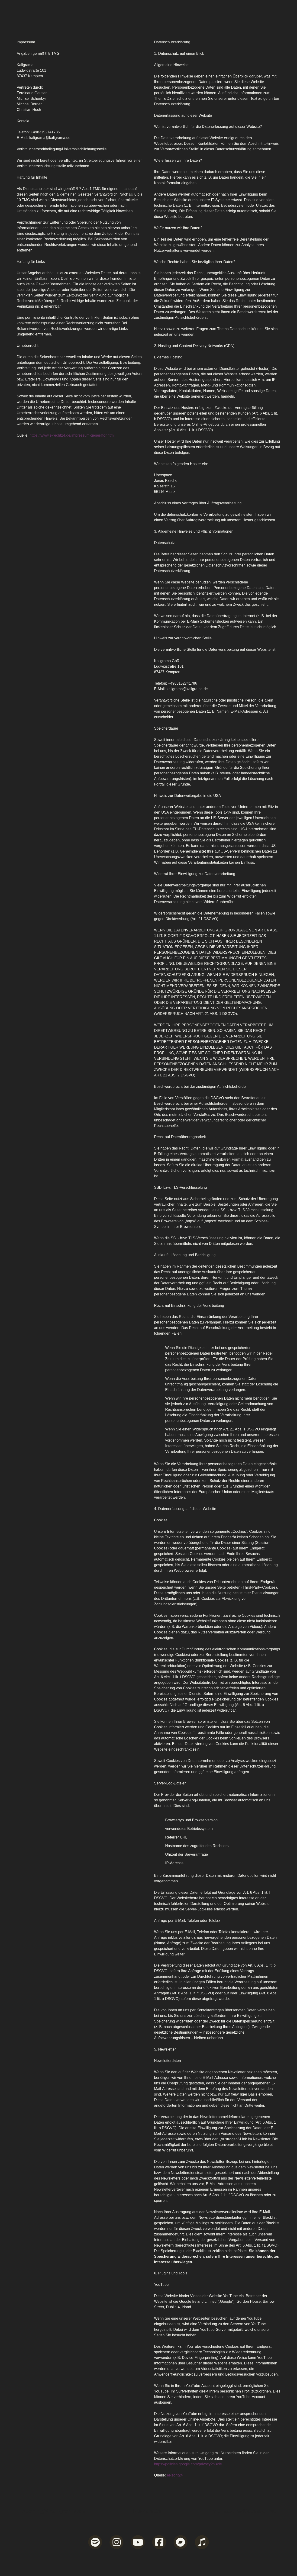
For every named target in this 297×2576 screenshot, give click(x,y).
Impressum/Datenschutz (244, 2510)
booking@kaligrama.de (53, 2510)
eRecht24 (175, 2475)
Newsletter (148, 2510)
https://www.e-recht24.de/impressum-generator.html (71, 435)
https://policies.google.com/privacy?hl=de (188, 2464)
